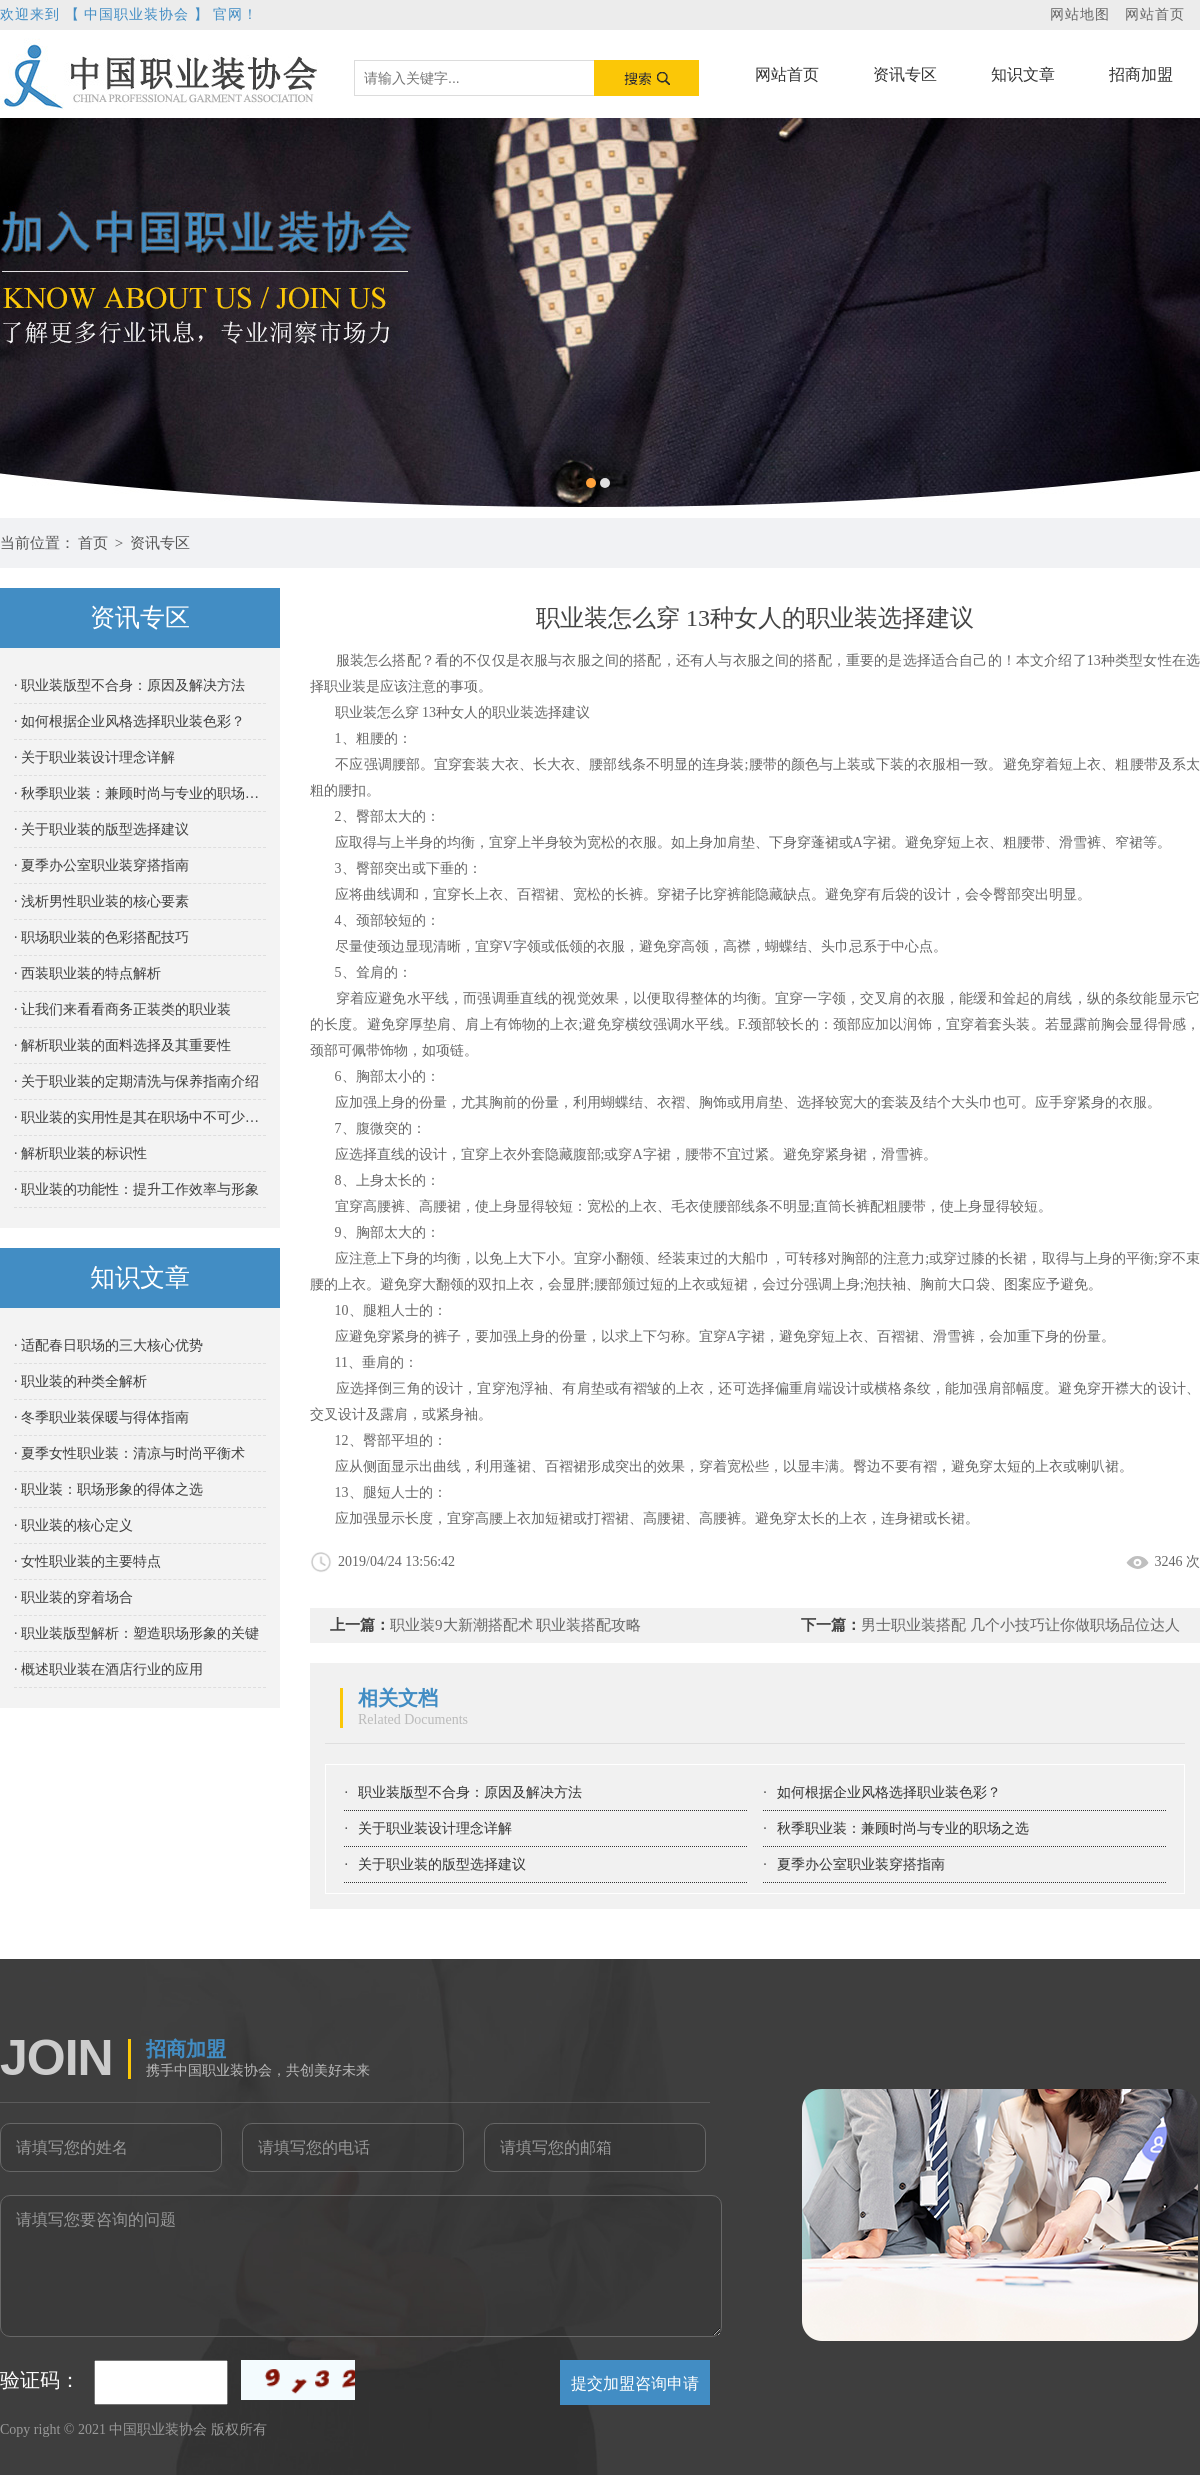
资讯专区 (905, 74)
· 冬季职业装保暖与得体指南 (101, 1417)
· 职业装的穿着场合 (73, 1597)
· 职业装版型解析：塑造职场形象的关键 (136, 1633)
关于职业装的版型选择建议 (442, 1864)
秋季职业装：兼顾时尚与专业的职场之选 (903, 1828)
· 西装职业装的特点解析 (87, 973)
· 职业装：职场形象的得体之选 (108, 1489)
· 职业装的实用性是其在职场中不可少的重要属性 (140, 1117)
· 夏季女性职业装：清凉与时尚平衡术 (129, 1453)
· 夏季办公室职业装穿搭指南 (101, 865)
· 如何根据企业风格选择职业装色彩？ (129, 721)
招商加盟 (1141, 74)
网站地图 (1080, 14)
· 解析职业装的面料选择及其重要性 (122, 1045)
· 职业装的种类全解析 (80, 1381)
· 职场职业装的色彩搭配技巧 (101, 937)
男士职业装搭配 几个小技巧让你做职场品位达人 (1020, 1625)
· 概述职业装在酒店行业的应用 (108, 1669)
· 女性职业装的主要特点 (87, 1561)
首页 (93, 543)
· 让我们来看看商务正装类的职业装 (122, 1009)
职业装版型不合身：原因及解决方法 (470, 1792)
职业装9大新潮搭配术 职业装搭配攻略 (515, 1625)
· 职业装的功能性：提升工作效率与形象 (136, 1189)
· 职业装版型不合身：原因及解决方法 (129, 685)
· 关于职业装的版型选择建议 (101, 829)
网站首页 (1155, 14)
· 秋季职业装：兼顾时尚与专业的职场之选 (140, 793)
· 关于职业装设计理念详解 (94, 757)
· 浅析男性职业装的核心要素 (101, 901)
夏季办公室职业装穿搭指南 (861, 1864)
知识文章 (1023, 74)
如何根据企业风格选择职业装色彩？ (889, 1792)
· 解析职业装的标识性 (80, 1153)
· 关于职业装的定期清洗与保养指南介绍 (136, 1081)
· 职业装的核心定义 (73, 1525)
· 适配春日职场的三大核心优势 (108, 1345)
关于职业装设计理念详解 (435, 1828)
